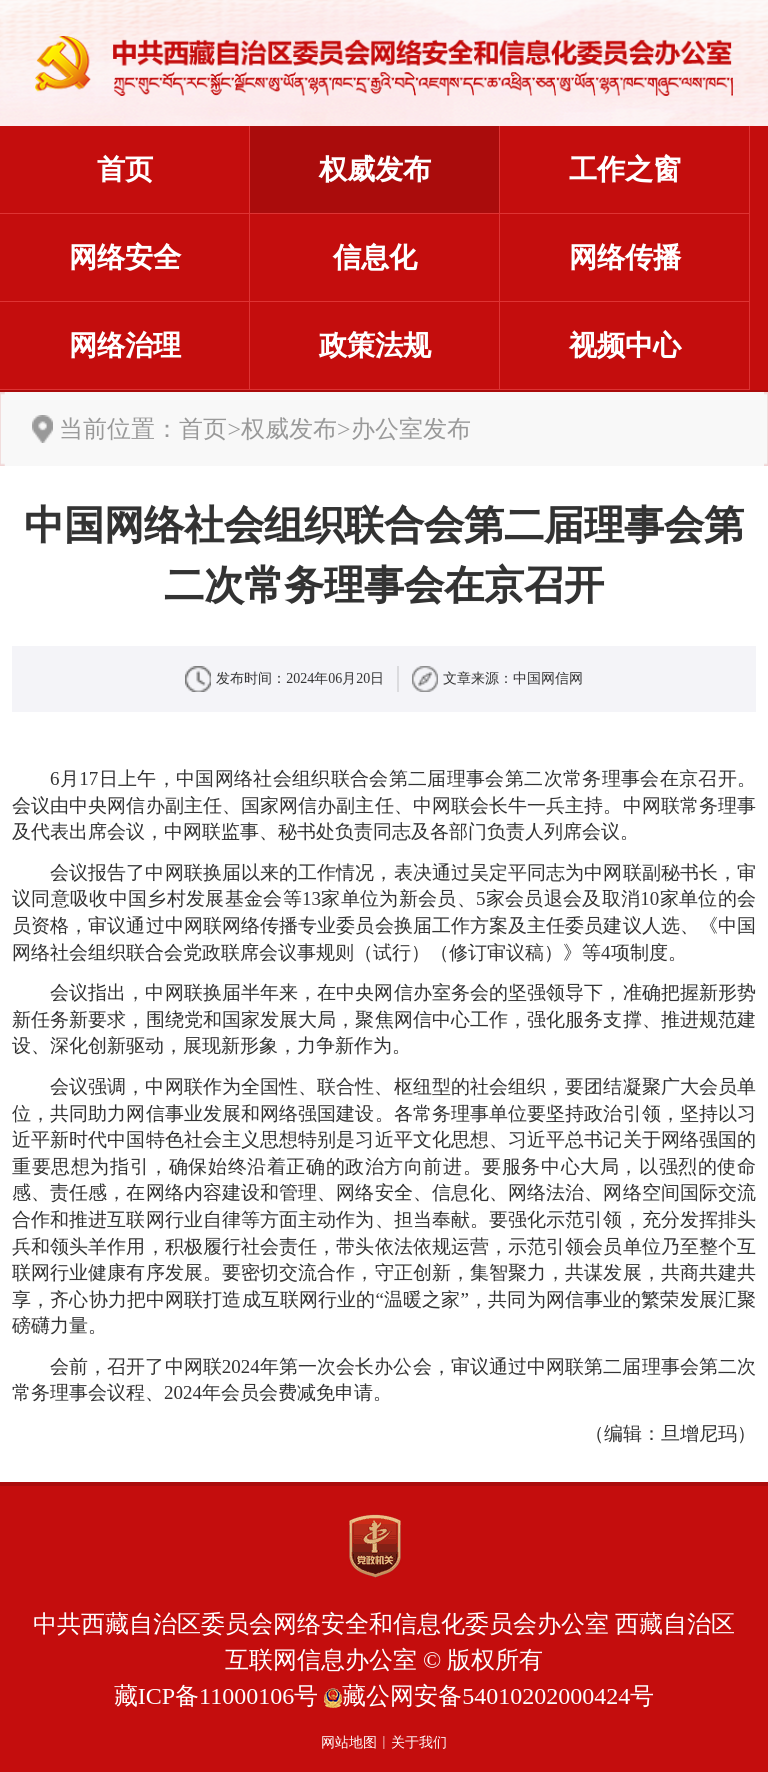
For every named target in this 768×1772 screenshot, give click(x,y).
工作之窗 (625, 169)
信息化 (375, 257)
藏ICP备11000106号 (216, 1696)
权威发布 (375, 169)
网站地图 (349, 1742)
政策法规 (375, 345)
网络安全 (125, 257)
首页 (125, 169)
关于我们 (419, 1742)
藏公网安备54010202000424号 (498, 1696)
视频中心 (625, 345)
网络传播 (625, 257)
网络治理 (125, 345)
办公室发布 (411, 429)
